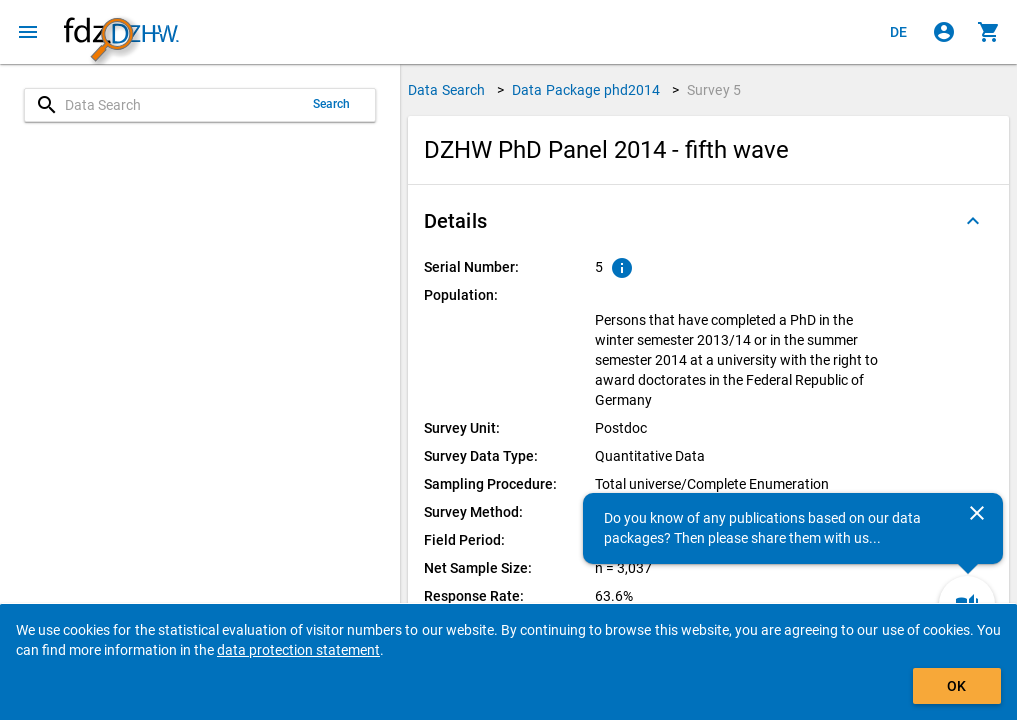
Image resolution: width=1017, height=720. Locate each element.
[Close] (977, 513)
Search (332, 104)
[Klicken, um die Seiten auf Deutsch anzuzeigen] (899, 32)
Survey (714, 90)
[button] (708, 221)
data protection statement (298, 650)
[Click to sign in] (944, 32)
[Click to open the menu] (28, 32)
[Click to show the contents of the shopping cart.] (989, 32)
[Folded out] (973, 221)
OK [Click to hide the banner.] (956, 686)
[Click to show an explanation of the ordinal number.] (622, 268)
